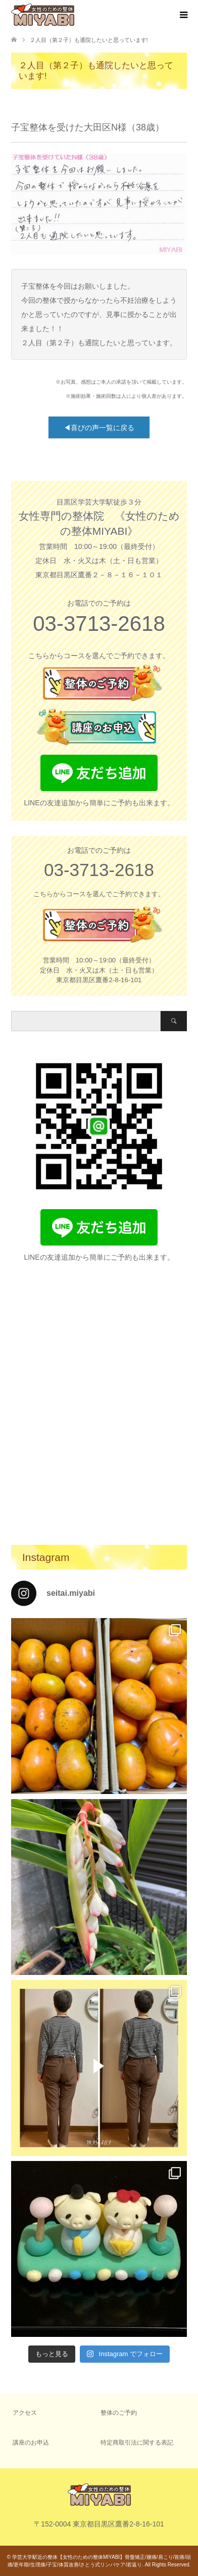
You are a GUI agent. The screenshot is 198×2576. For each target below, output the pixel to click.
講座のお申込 (31, 2442)
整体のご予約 (119, 2412)
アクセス (25, 2412)
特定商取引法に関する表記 (137, 2442)
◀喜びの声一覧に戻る (99, 428)
